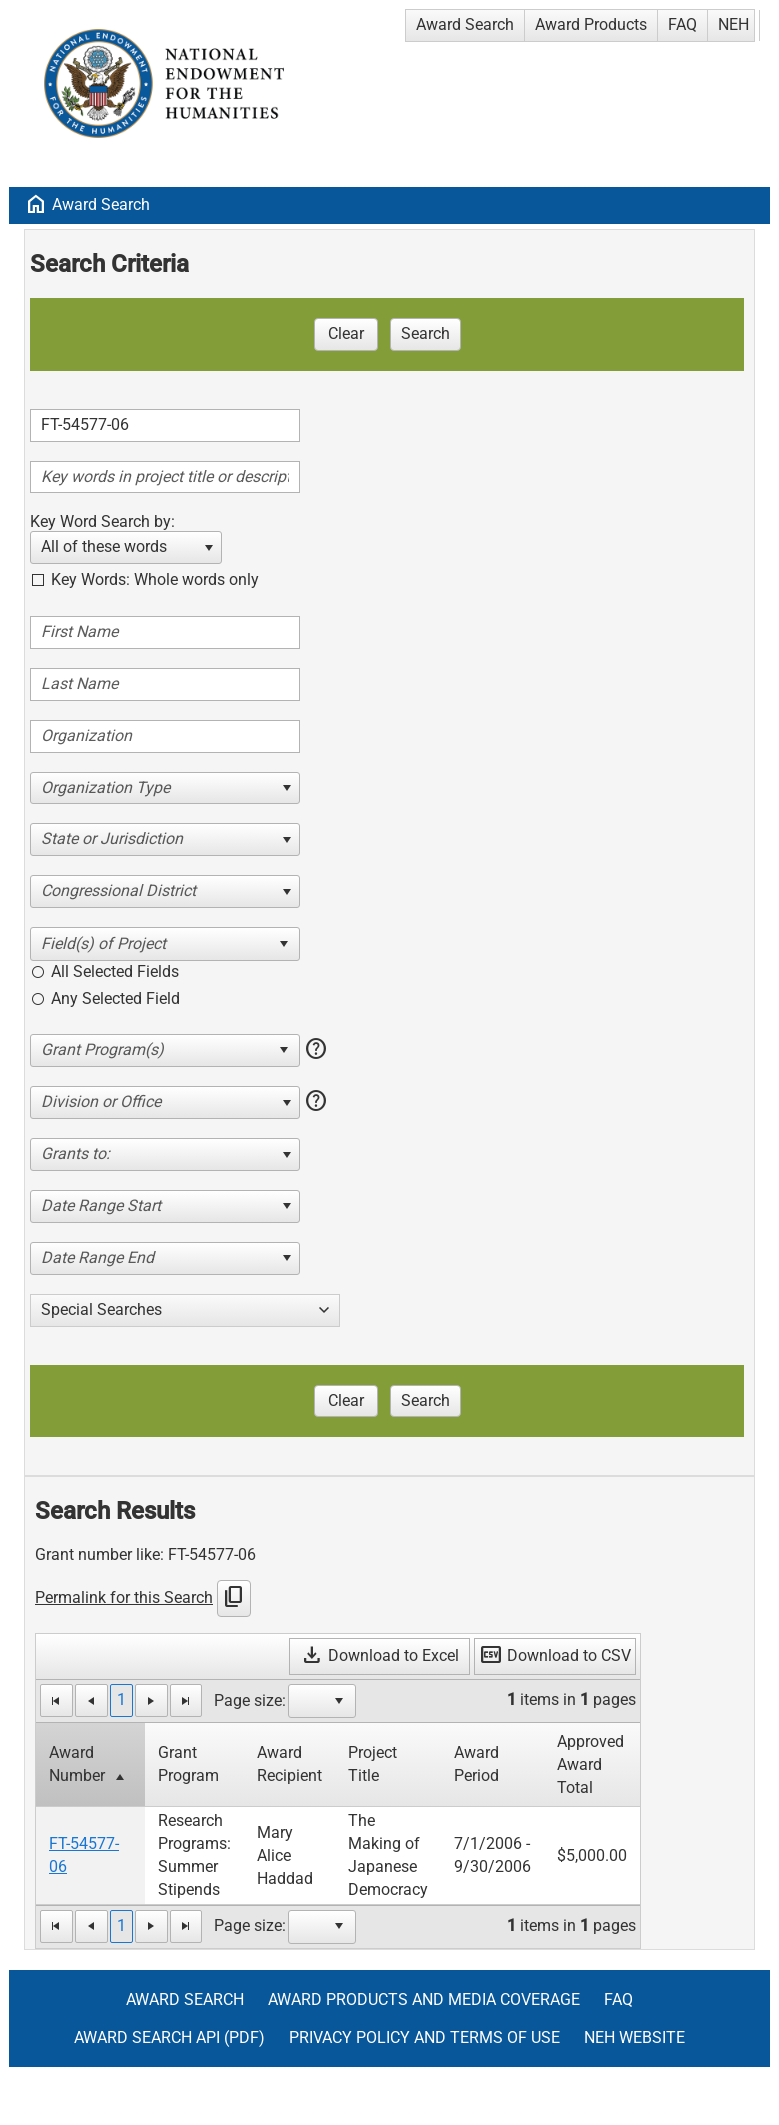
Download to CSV (555, 1655)
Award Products (591, 24)
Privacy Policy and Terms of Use (424, 2037)
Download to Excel (379, 1655)
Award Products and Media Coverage (424, 1999)
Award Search (465, 24)
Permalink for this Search (124, 1597)
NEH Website (634, 2037)
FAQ (682, 24)
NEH (733, 24)
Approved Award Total (590, 1764)
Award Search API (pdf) (169, 2037)
